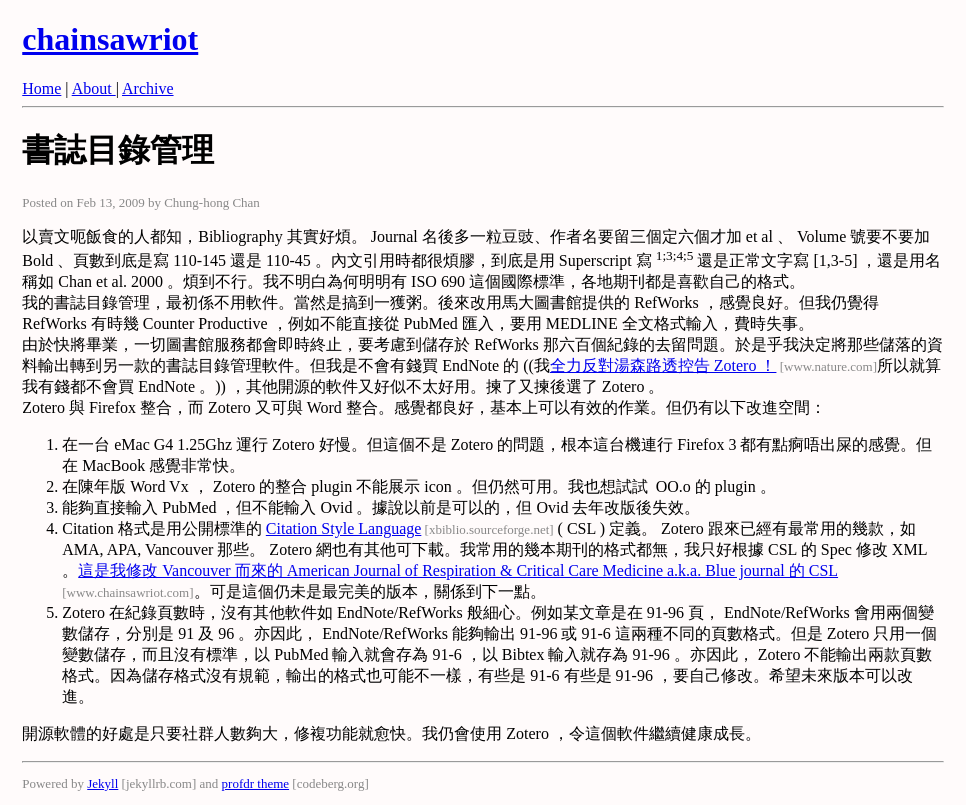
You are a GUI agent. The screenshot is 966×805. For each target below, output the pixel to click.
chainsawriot (110, 39)
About (94, 88)
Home (41, 88)
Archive (148, 88)
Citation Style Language (344, 528)
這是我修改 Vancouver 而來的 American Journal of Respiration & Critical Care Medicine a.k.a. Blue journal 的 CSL (458, 570)
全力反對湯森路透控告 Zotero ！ (663, 365)
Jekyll (102, 783)
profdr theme (256, 783)
